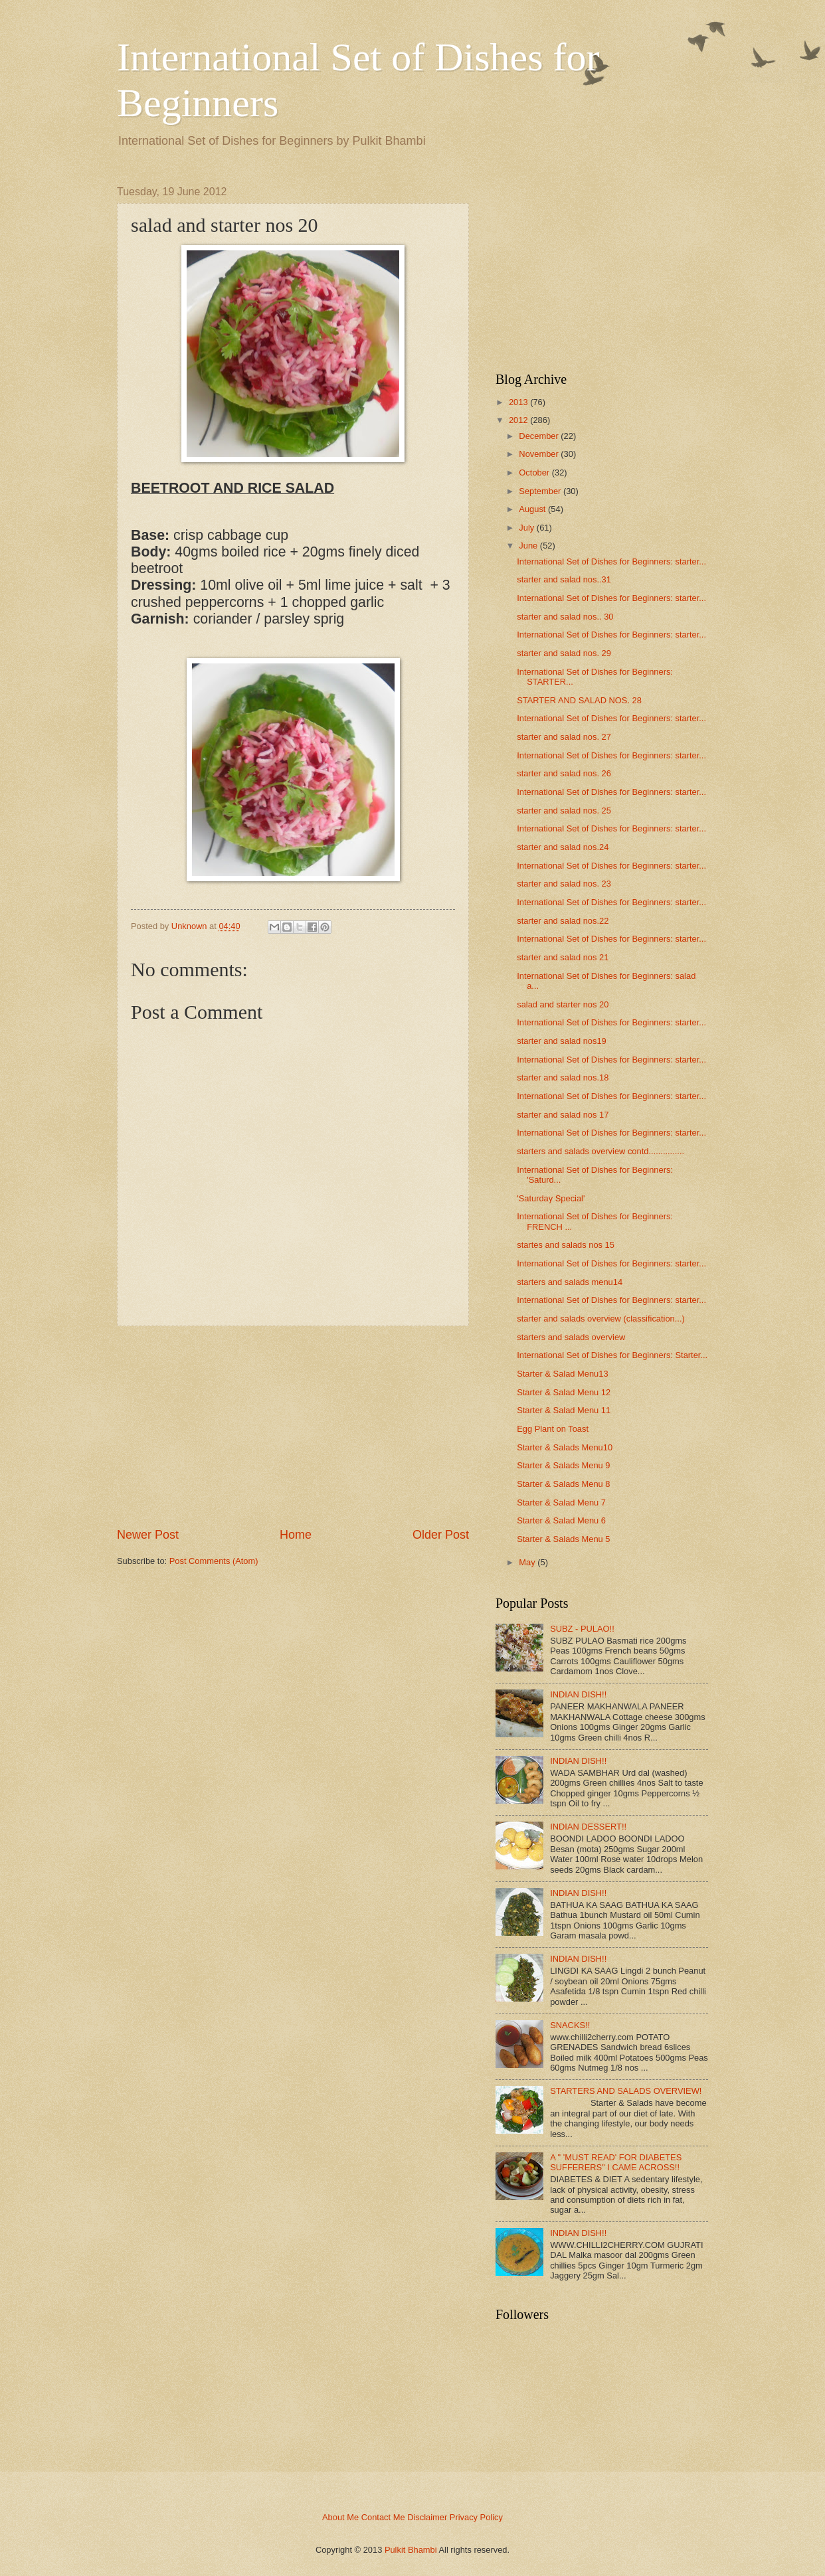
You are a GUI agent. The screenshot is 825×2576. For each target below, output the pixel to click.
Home (296, 1534)
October (534, 472)
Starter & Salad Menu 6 (561, 1520)
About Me (340, 2517)
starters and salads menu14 (569, 1282)
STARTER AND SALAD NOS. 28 (579, 700)
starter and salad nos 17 (562, 1115)
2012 (518, 420)
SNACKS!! (570, 2025)
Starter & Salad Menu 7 (561, 1502)
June (528, 546)
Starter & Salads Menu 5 (563, 1539)
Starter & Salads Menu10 (564, 1447)
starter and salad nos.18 (562, 1077)
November (538, 454)
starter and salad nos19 (561, 1041)
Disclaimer (427, 2517)
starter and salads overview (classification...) (601, 1319)
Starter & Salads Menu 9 (563, 1465)
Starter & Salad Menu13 (562, 1374)
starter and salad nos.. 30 (565, 617)
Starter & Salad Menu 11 (563, 1410)
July (526, 528)
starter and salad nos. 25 (564, 811)
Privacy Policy (476, 2517)
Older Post (440, 1534)
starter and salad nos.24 (562, 847)
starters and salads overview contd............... (600, 1151)
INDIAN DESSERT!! (588, 1827)
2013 (518, 402)
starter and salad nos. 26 (564, 773)
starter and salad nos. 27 (564, 737)
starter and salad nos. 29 (564, 653)
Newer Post (148, 1534)
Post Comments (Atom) (213, 1561)
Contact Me (383, 2517)
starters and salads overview (571, 1337)
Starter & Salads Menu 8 (563, 1484)
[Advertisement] (293, 1426)
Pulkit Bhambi (411, 2550)
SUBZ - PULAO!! (582, 1629)
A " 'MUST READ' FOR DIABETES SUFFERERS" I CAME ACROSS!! (616, 2162)
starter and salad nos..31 (564, 579)
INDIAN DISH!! (578, 1694)
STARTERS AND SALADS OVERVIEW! (625, 2091)
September (540, 491)
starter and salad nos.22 (562, 921)
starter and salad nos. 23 (564, 884)
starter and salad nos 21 (562, 957)
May (527, 1562)
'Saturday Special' (551, 1198)
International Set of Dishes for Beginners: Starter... (612, 1355)
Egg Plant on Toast (553, 1429)
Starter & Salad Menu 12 (563, 1392)
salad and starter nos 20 (562, 1004)
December (538, 436)
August (532, 509)
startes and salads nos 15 (565, 1245)
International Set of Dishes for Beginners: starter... (611, 561)
